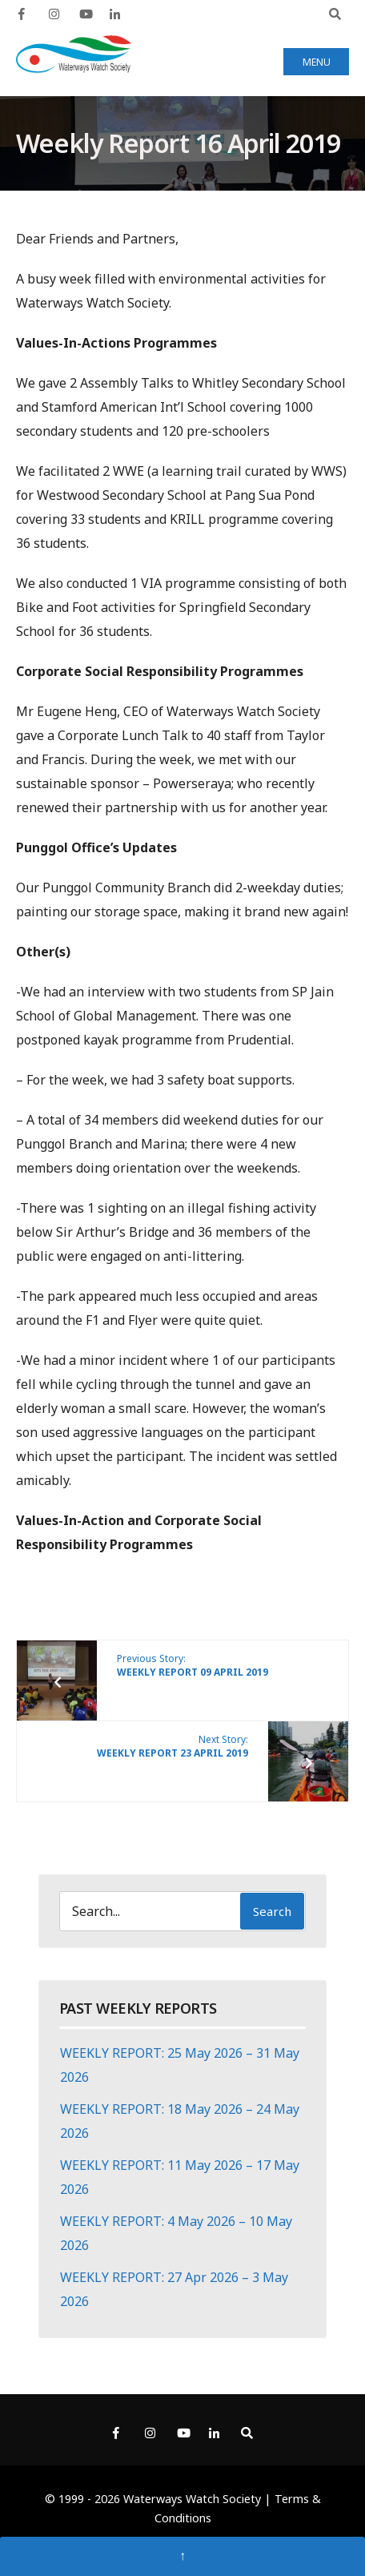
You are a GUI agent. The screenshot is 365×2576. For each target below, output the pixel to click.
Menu (317, 62)
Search (272, 1911)
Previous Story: (192, 1665)
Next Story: (172, 1746)
